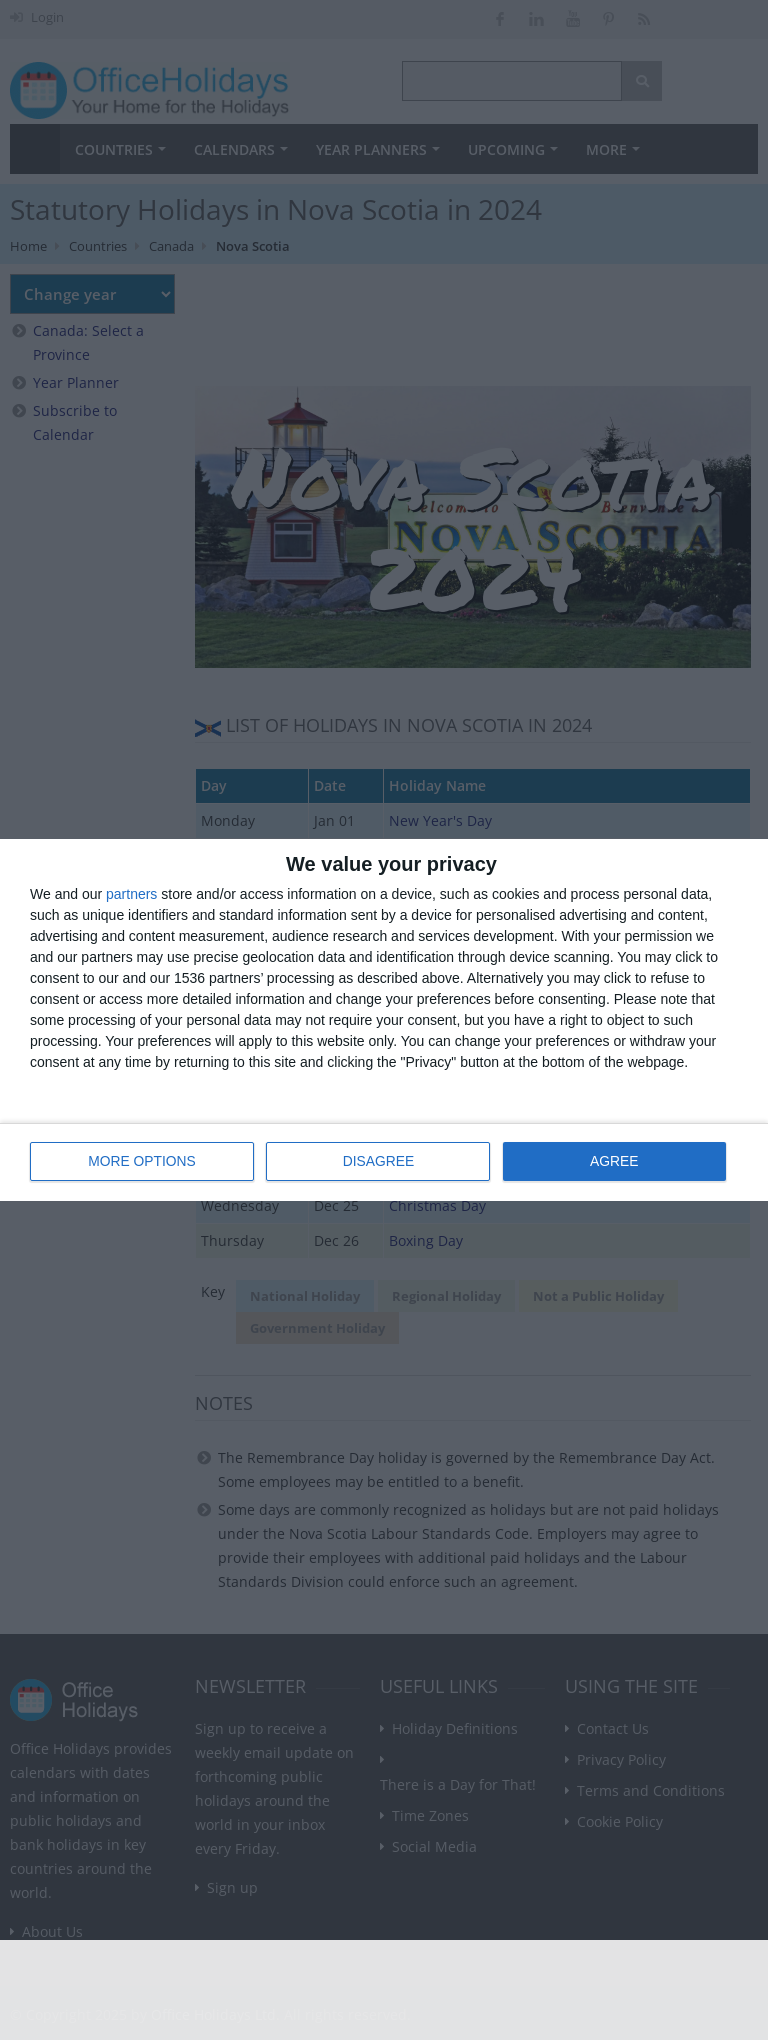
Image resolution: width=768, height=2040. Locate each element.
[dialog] (384, 1020)
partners (131, 895)
